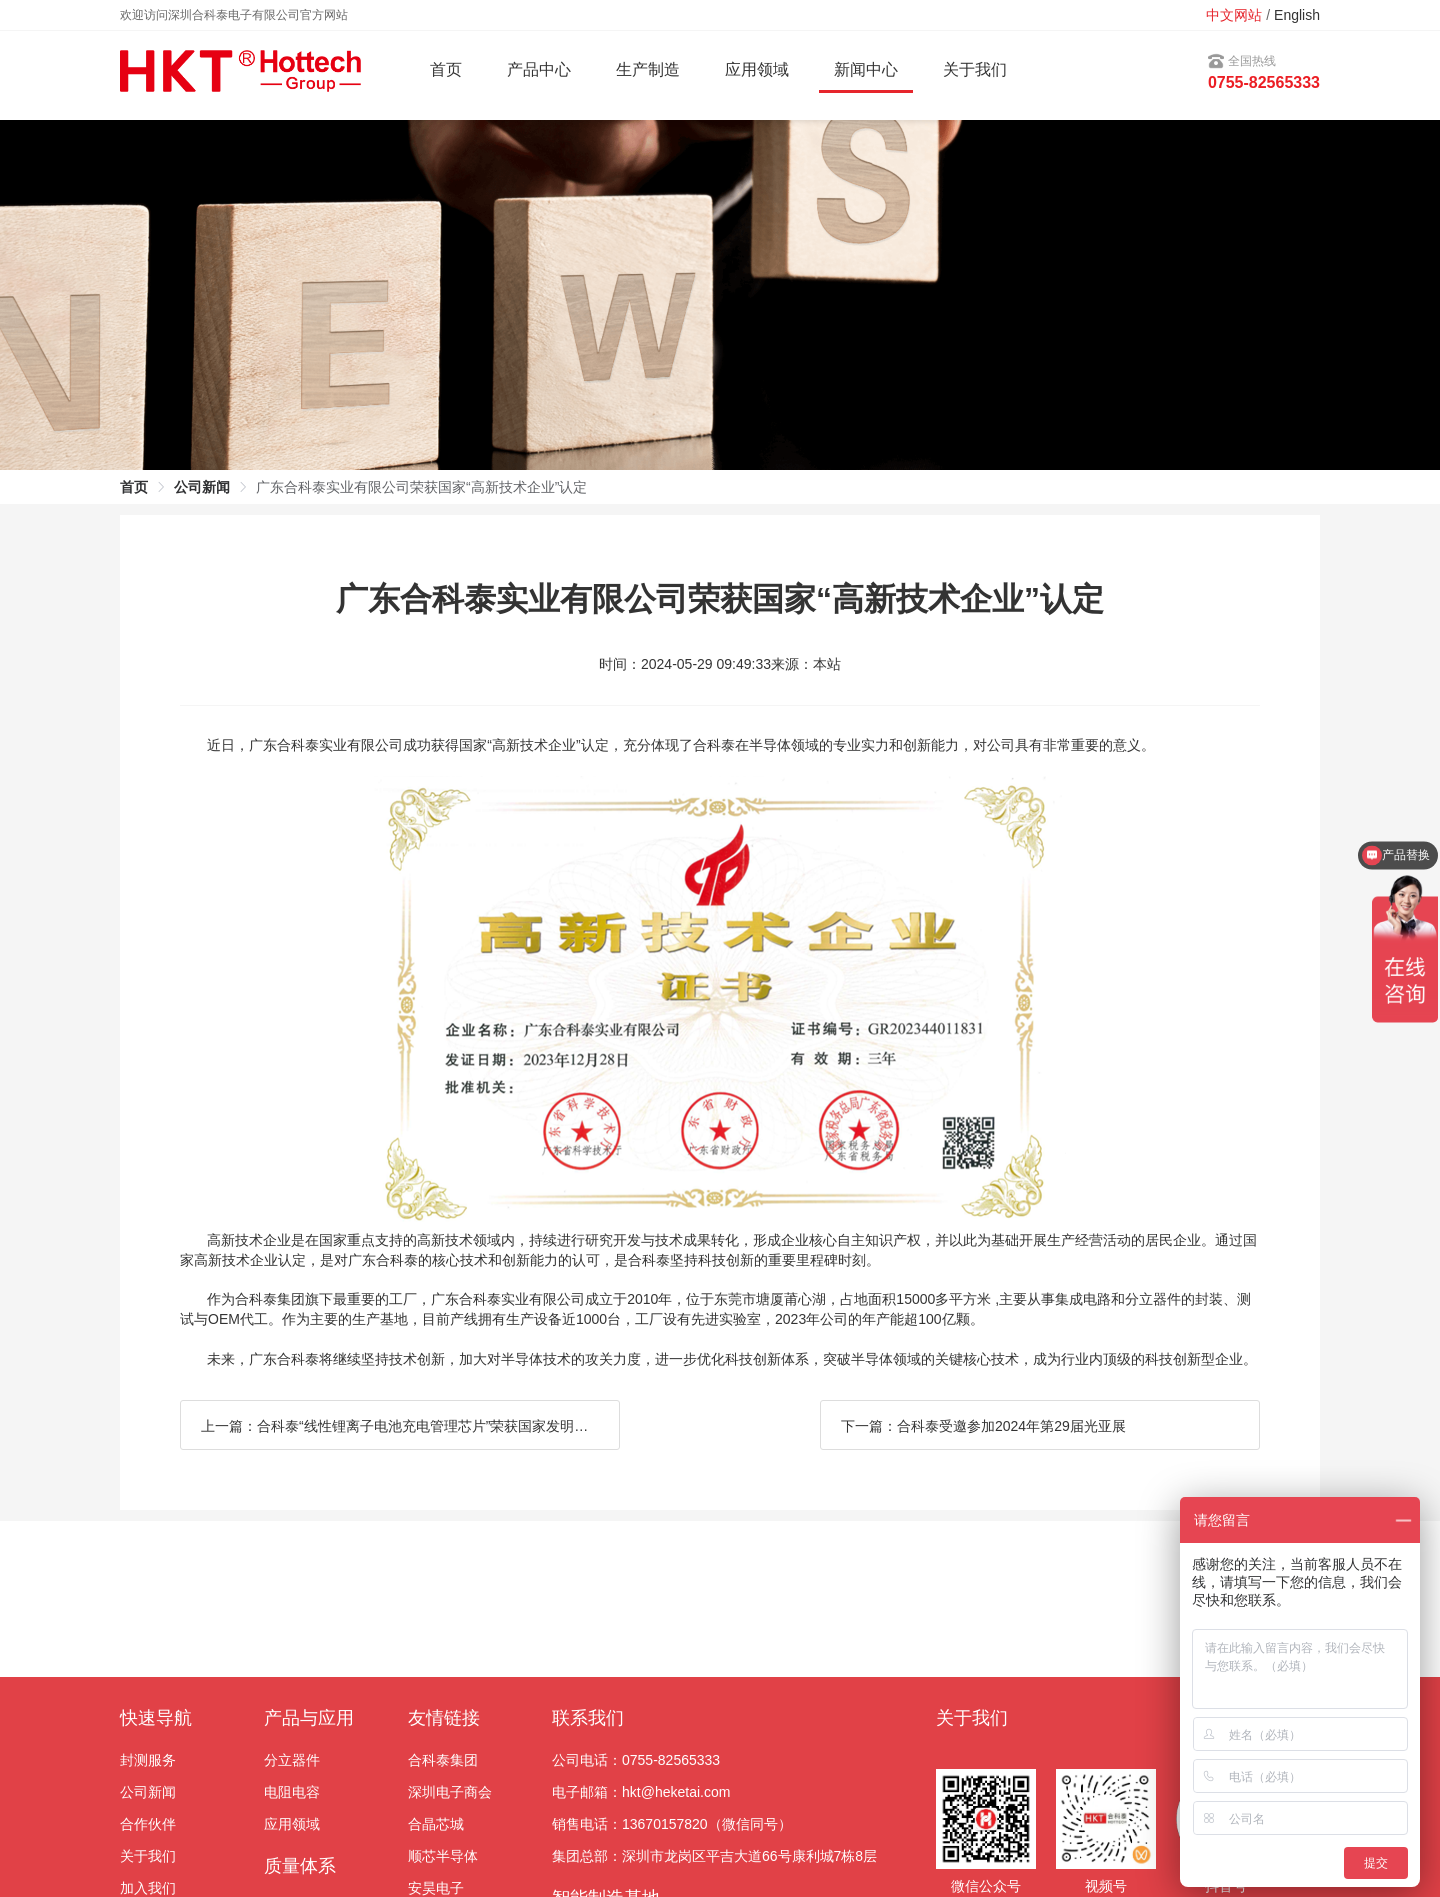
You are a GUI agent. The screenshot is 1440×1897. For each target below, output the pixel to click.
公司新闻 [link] (202, 487)
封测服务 (148, 1760)
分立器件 (292, 1760)
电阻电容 (292, 1792)
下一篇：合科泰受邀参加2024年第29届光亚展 (983, 1426)
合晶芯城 (436, 1824)
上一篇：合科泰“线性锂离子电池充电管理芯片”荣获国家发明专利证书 (410, 1426)
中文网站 (1234, 15)
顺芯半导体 (443, 1856)
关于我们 (975, 69)
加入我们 (148, 1888)
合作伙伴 (148, 1824)
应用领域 (292, 1824)
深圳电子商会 (450, 1792)
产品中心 (539, 69)
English (1297, 15)
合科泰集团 (443, 1760)
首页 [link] (134, 487)
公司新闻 (148, 1792)
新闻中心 (866, 69)
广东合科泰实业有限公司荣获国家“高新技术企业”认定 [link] (421, 487)
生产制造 (648, 69)
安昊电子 (436, 1888)
